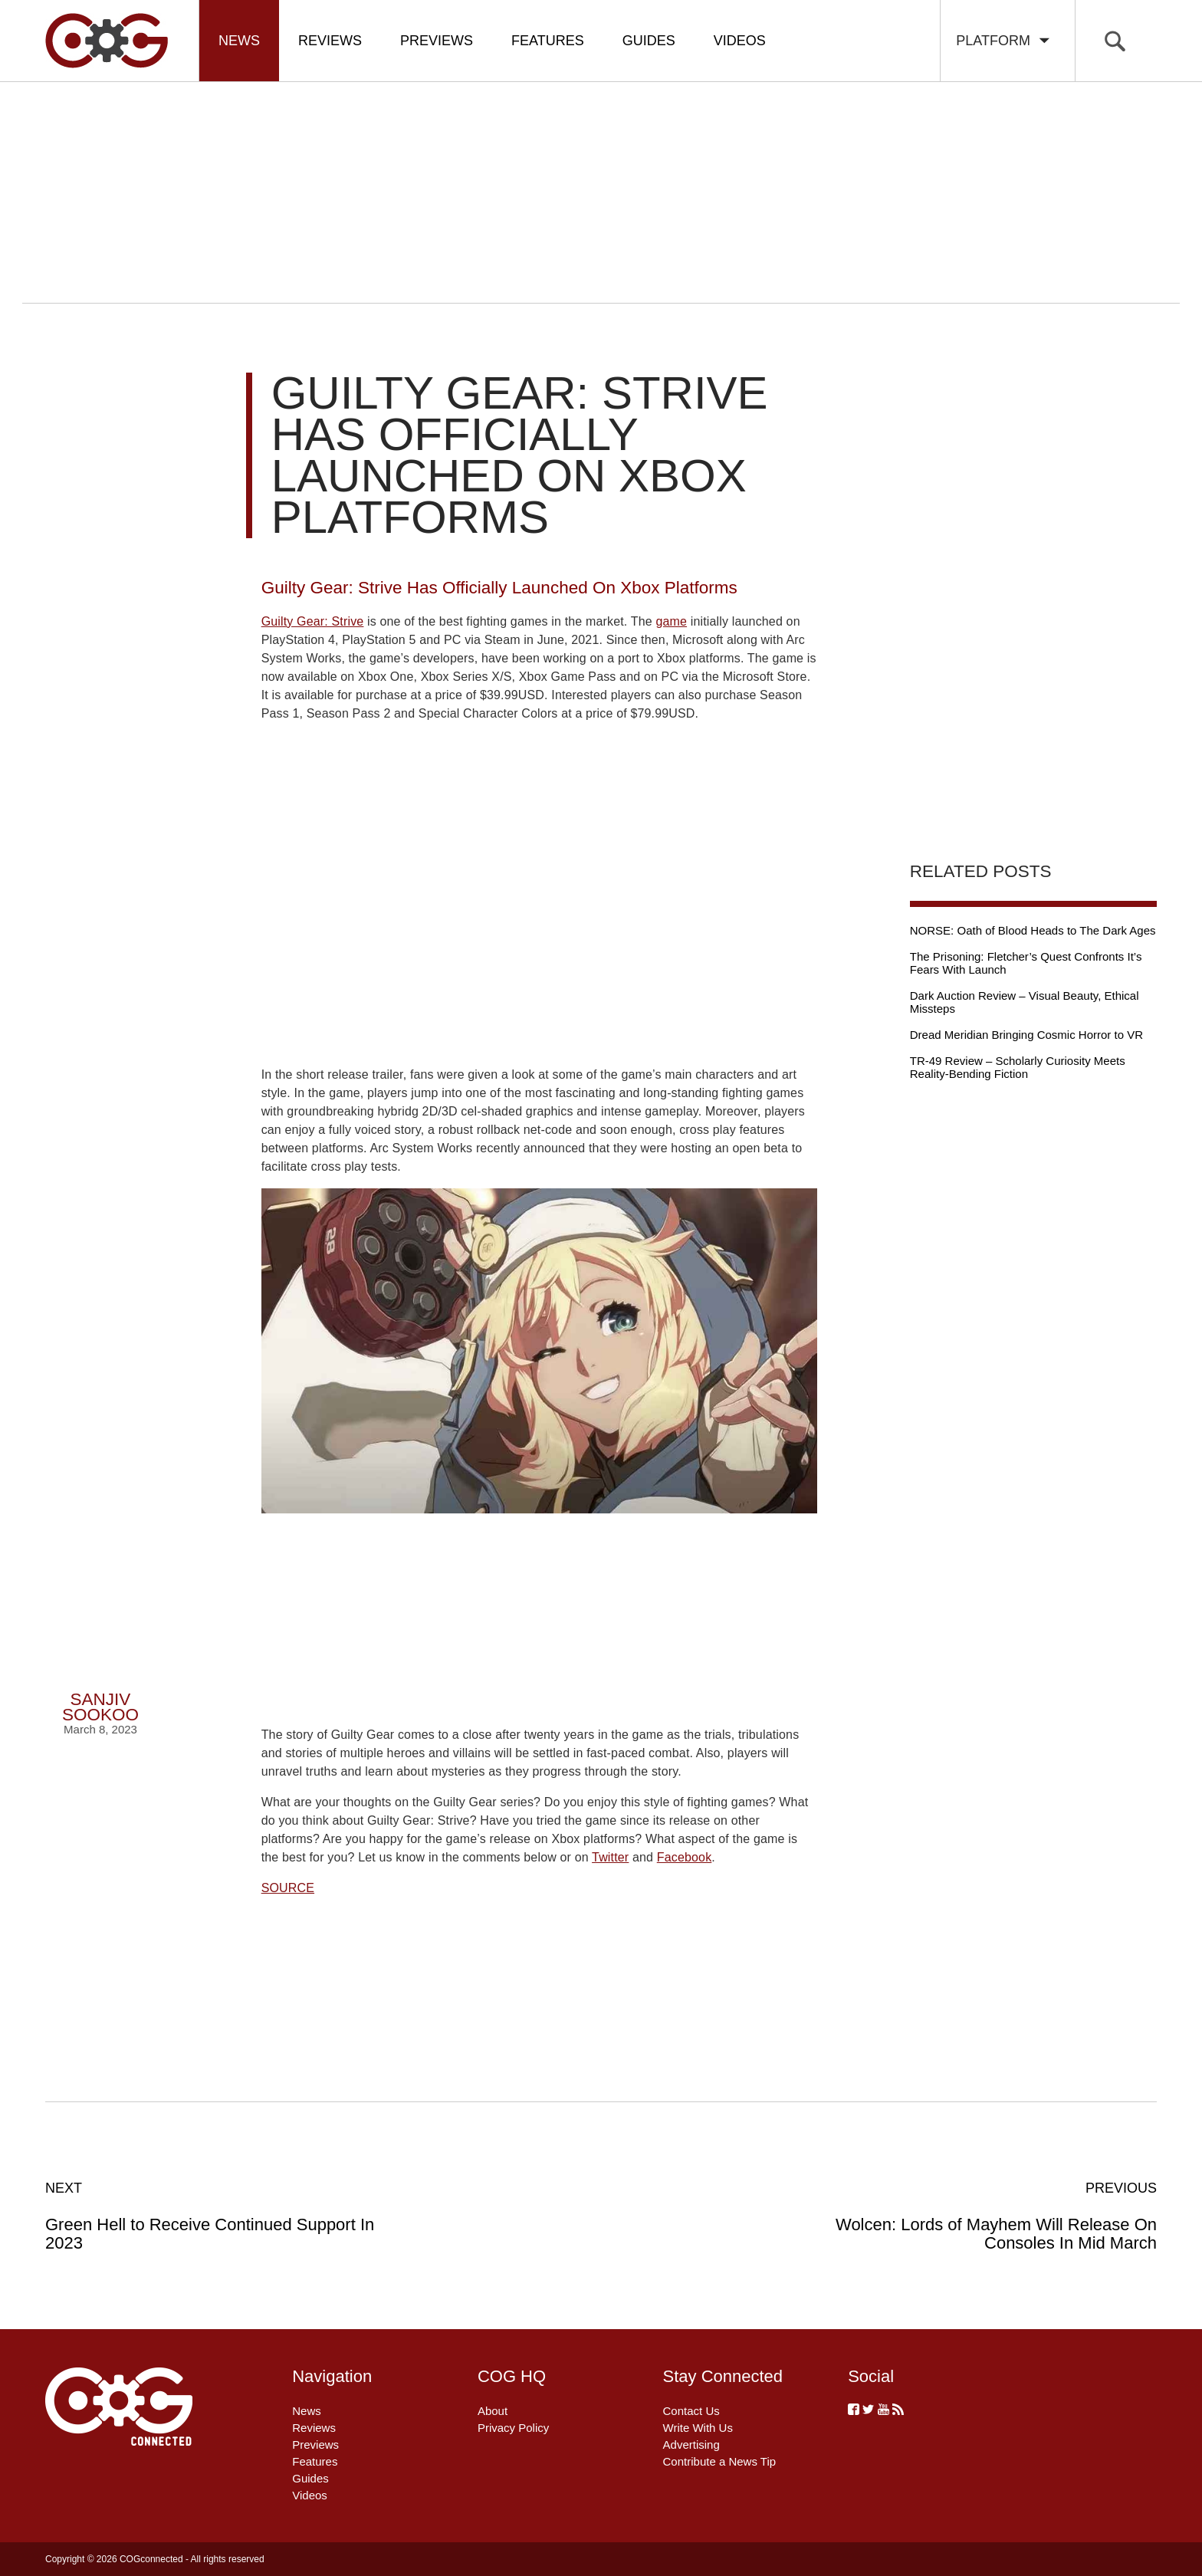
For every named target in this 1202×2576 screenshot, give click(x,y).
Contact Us (691, 2410)
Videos (740, 40)
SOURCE (287, 1887)
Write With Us (698, 2427)
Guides (648, 40)
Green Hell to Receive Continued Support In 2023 (212, 2215)
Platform (1004, 40)
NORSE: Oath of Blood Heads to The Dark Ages (1033, 930)
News (239, 40)
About (492, 2410)
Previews (436, 40)
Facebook (684, 1857)
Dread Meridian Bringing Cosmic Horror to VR (1026, 1034)
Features (547, 40)
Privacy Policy (513, 2427)
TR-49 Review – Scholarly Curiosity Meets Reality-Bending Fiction (1017, 1067)
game (671, 621)
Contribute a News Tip (720, 2461)
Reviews (330, 40)
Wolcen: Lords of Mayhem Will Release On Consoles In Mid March (990, 2215)
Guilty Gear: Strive (312, 621)
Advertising (691, 2444)
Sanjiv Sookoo (100, 1707)
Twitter (610, 1857)
